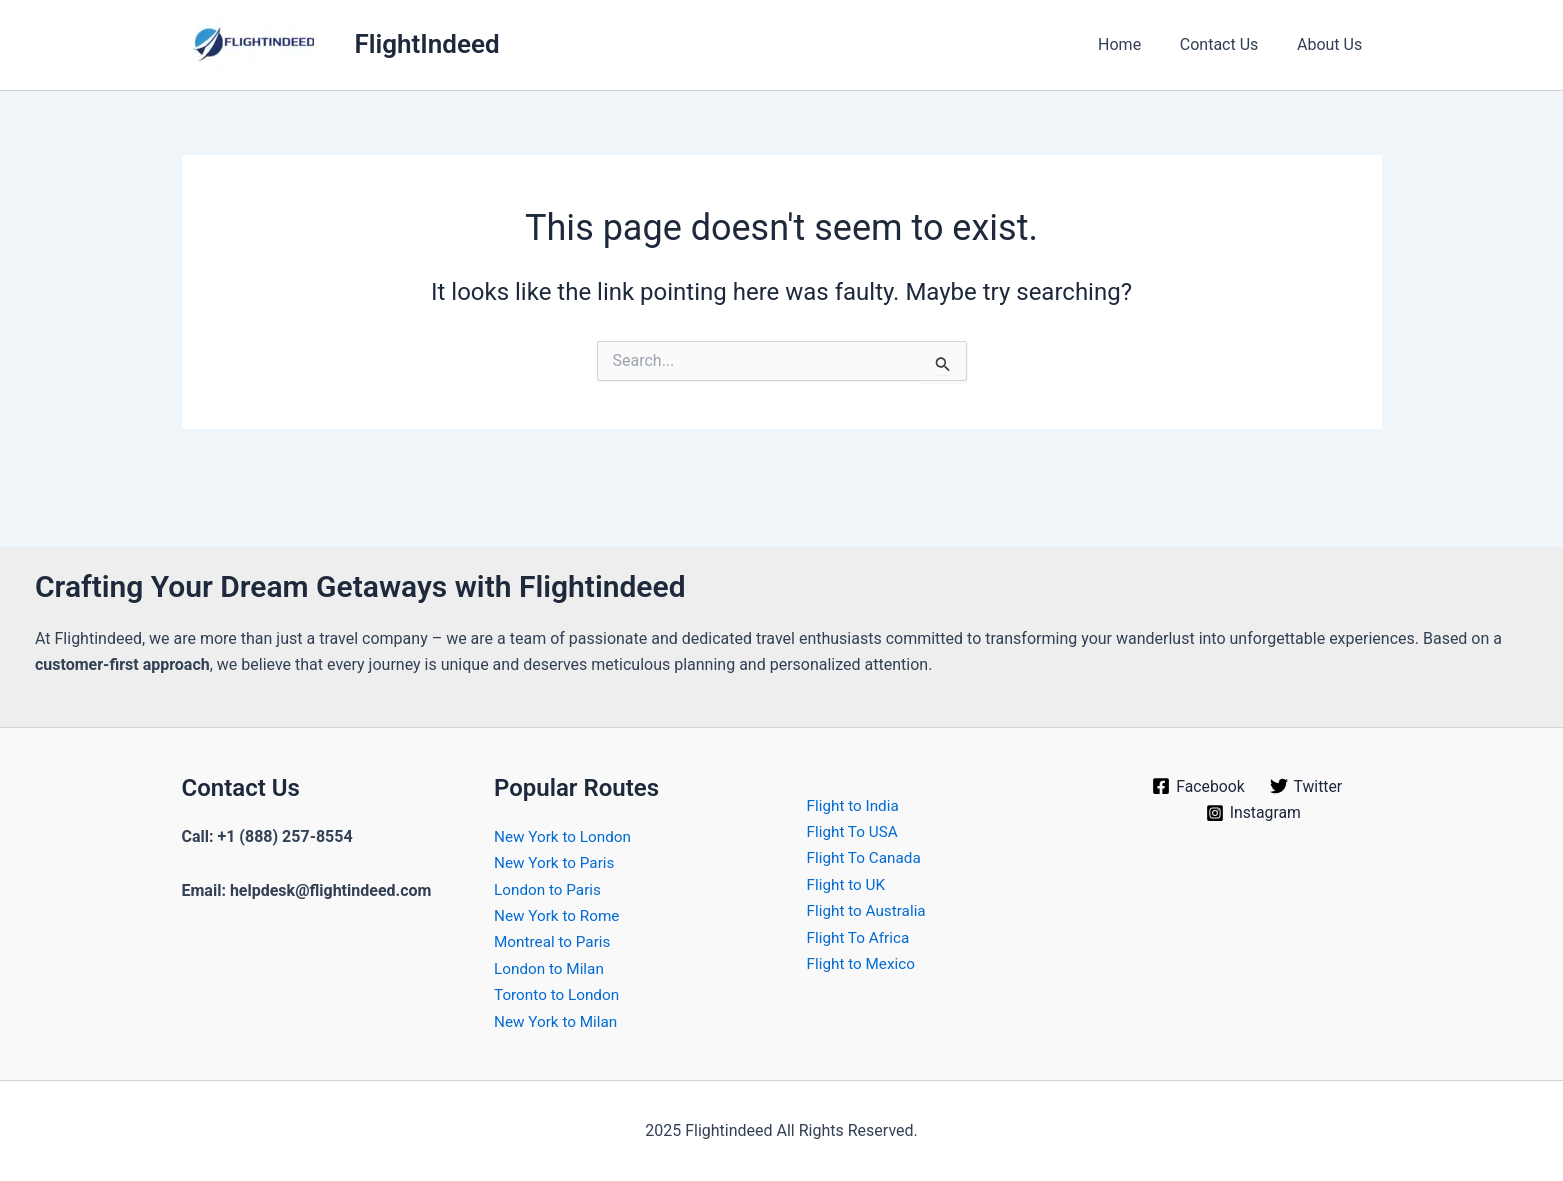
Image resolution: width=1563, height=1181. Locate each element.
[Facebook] (1198, 786)
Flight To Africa (861, 937)
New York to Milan (558, 1021)
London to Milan (551, 968)
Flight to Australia (869, 910)
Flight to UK (848, 884)
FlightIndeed (427, 44)
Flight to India (855, 805)
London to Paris (550, 889)
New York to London (565, 836)
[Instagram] (1253, 813)
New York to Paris (557, 862)
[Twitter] (1306, 786)
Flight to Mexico (864, 963)
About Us (1332, 44)
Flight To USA (855, 831)
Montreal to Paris (555, 941)
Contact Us (1229, 44)
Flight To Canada (867, 857)
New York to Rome (559, 915)
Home (1136, 44)
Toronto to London (559, 994)
